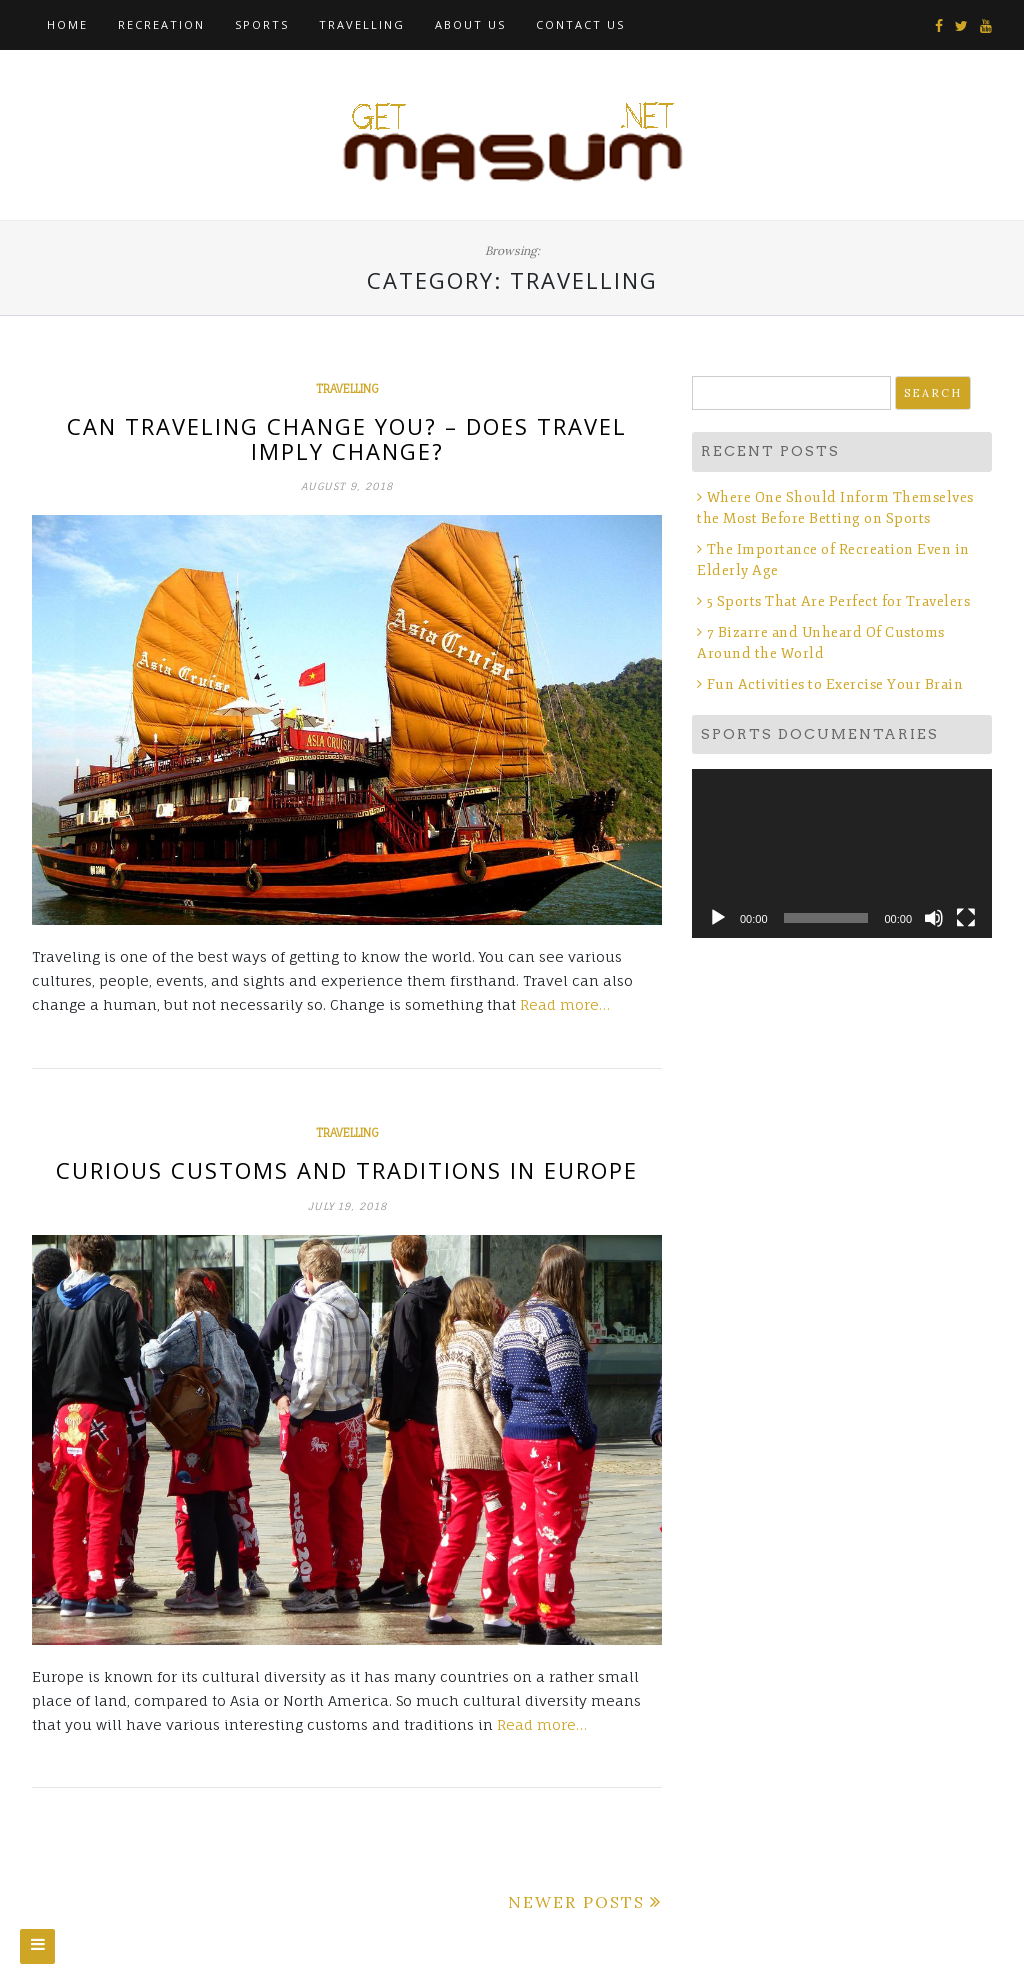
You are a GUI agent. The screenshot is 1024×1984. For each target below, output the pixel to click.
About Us (470, 24)
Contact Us (580, 24)
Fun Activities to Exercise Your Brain (835, 684)
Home (67, 24)
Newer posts (576, 1902)
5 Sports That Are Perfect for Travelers (839, 601)
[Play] (718, 918)
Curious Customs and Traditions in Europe (347, 1170)
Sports (262, 24)
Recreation (161, 24)
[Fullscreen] (966, 918)
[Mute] (934, 918)
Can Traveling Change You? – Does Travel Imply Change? (347, 438)
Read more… (565, 1004)
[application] (842, 853)
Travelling (362, 24)
